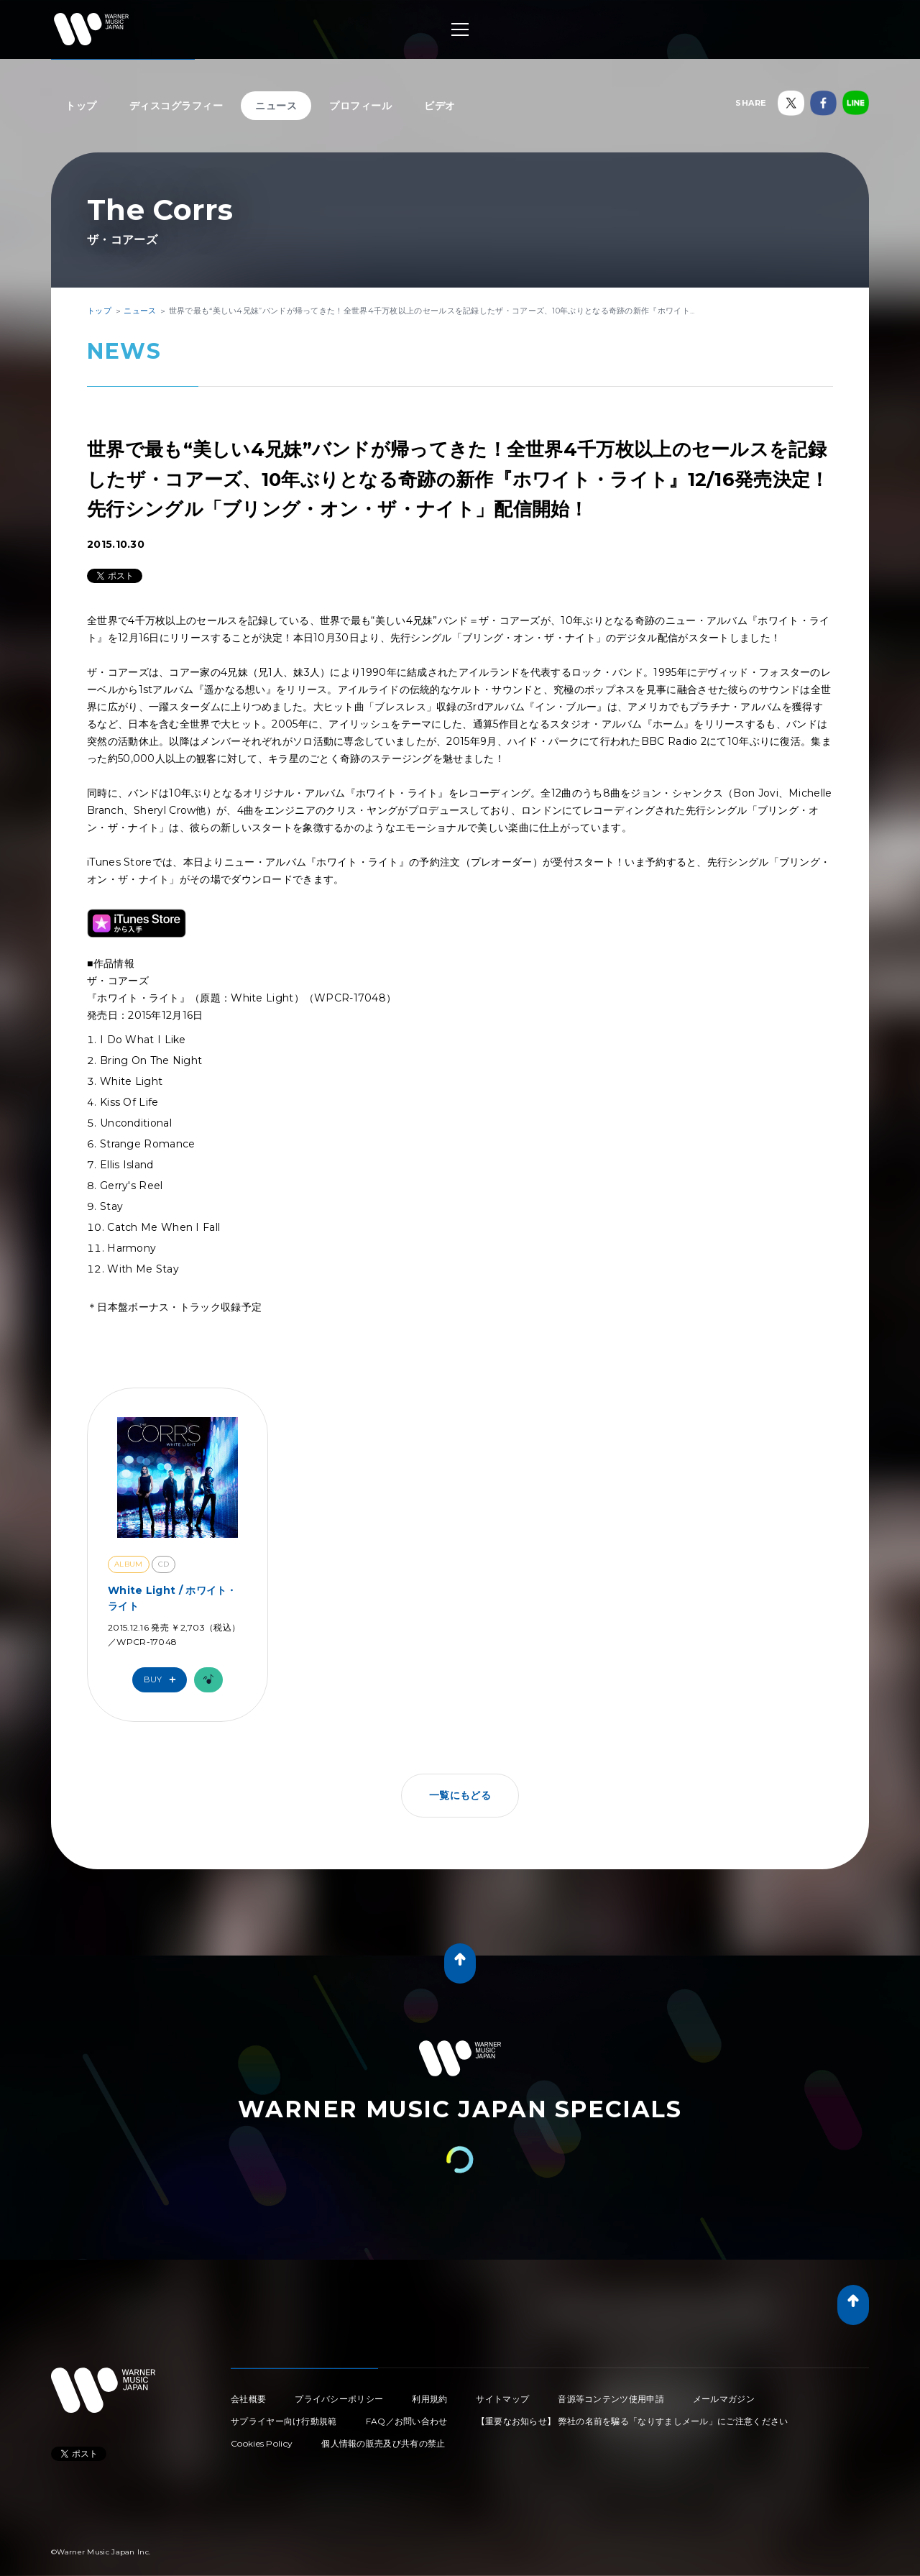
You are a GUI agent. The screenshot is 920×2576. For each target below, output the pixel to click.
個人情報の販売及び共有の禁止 (383, 2443)
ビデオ (440, 105)
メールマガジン (724, 2398)
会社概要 (248, 2398)
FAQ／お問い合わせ (407, 2421)
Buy (163, 1679)
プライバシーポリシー (339, 2398)
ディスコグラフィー (176, 105)
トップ (81, 105)
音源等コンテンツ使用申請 (611, 2398)
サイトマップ (502, 2398)
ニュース (276, 105)
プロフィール (360, 105)
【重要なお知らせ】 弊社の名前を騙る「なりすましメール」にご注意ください (632, 2421)
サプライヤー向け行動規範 (284, 2421)
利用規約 (429, 2398)
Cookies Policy (262, 2443)
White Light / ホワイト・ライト (172, 1598)
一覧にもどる (460, 1795)
